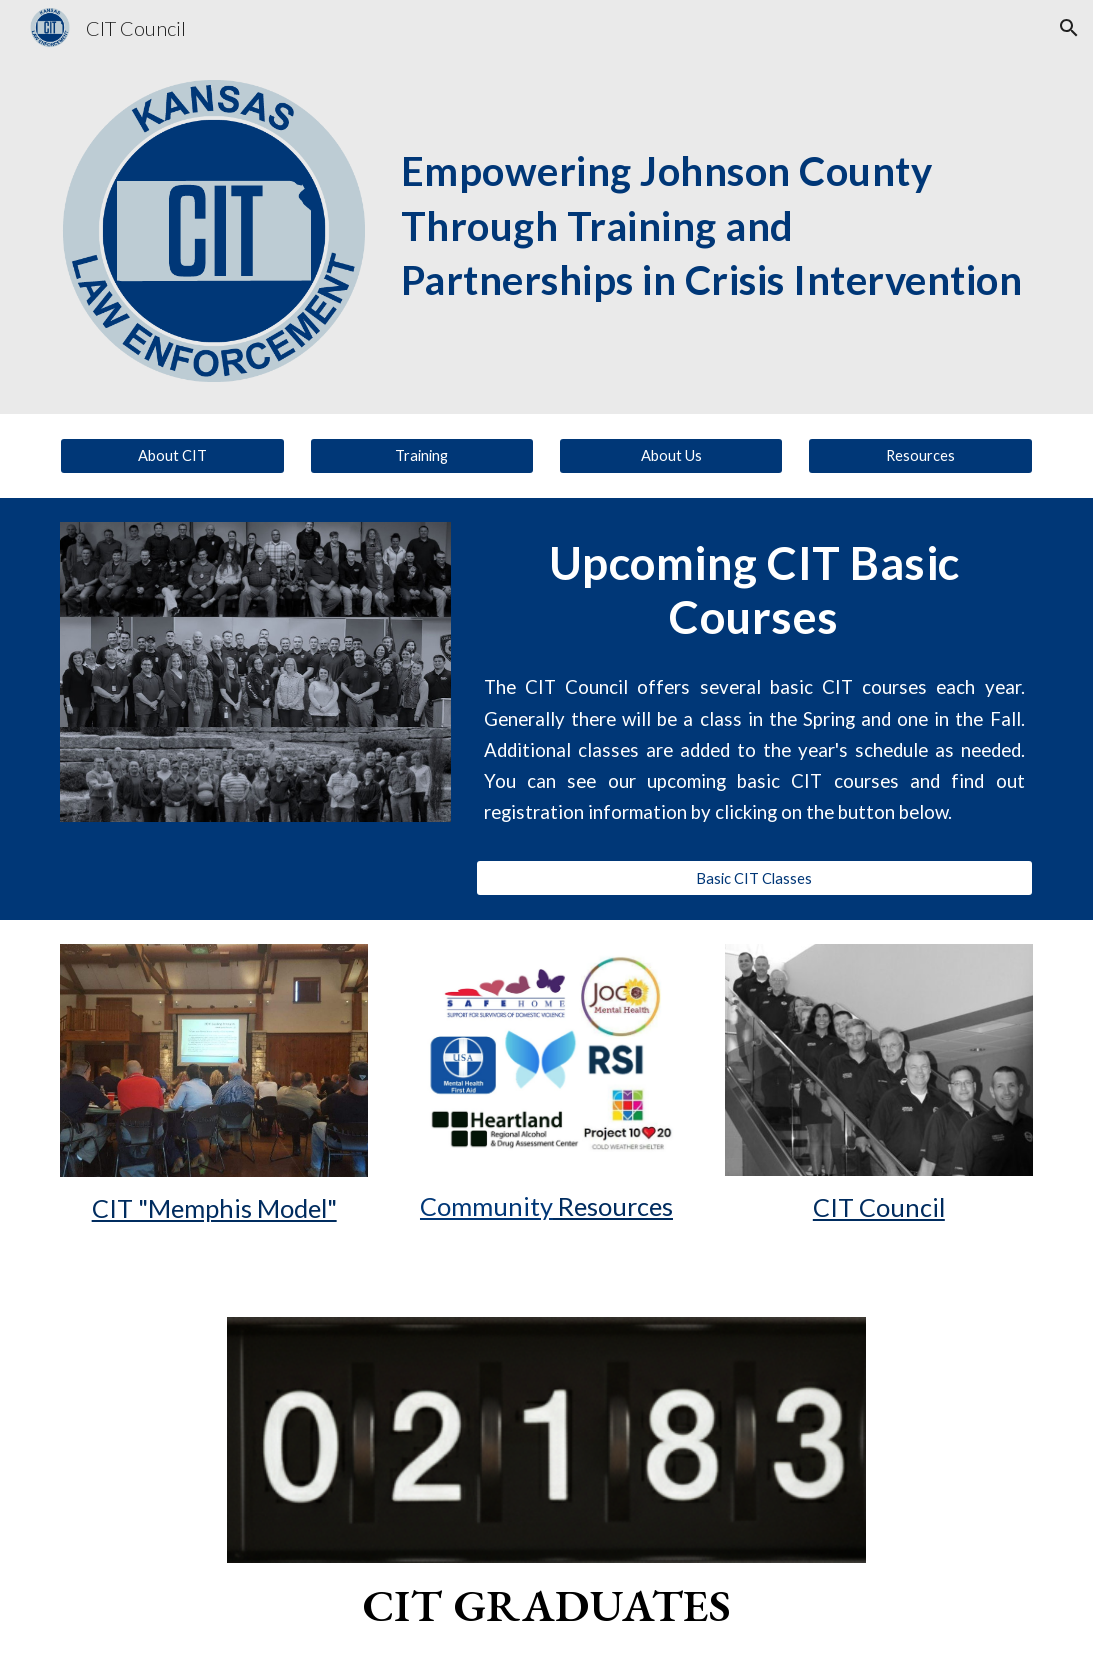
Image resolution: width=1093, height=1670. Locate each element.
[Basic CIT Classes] (754, 878)
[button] (1069, 28)
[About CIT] (172, 456)
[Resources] (920, 456)
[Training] (422, 456)
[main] (713, 197)
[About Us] (671, 456)
